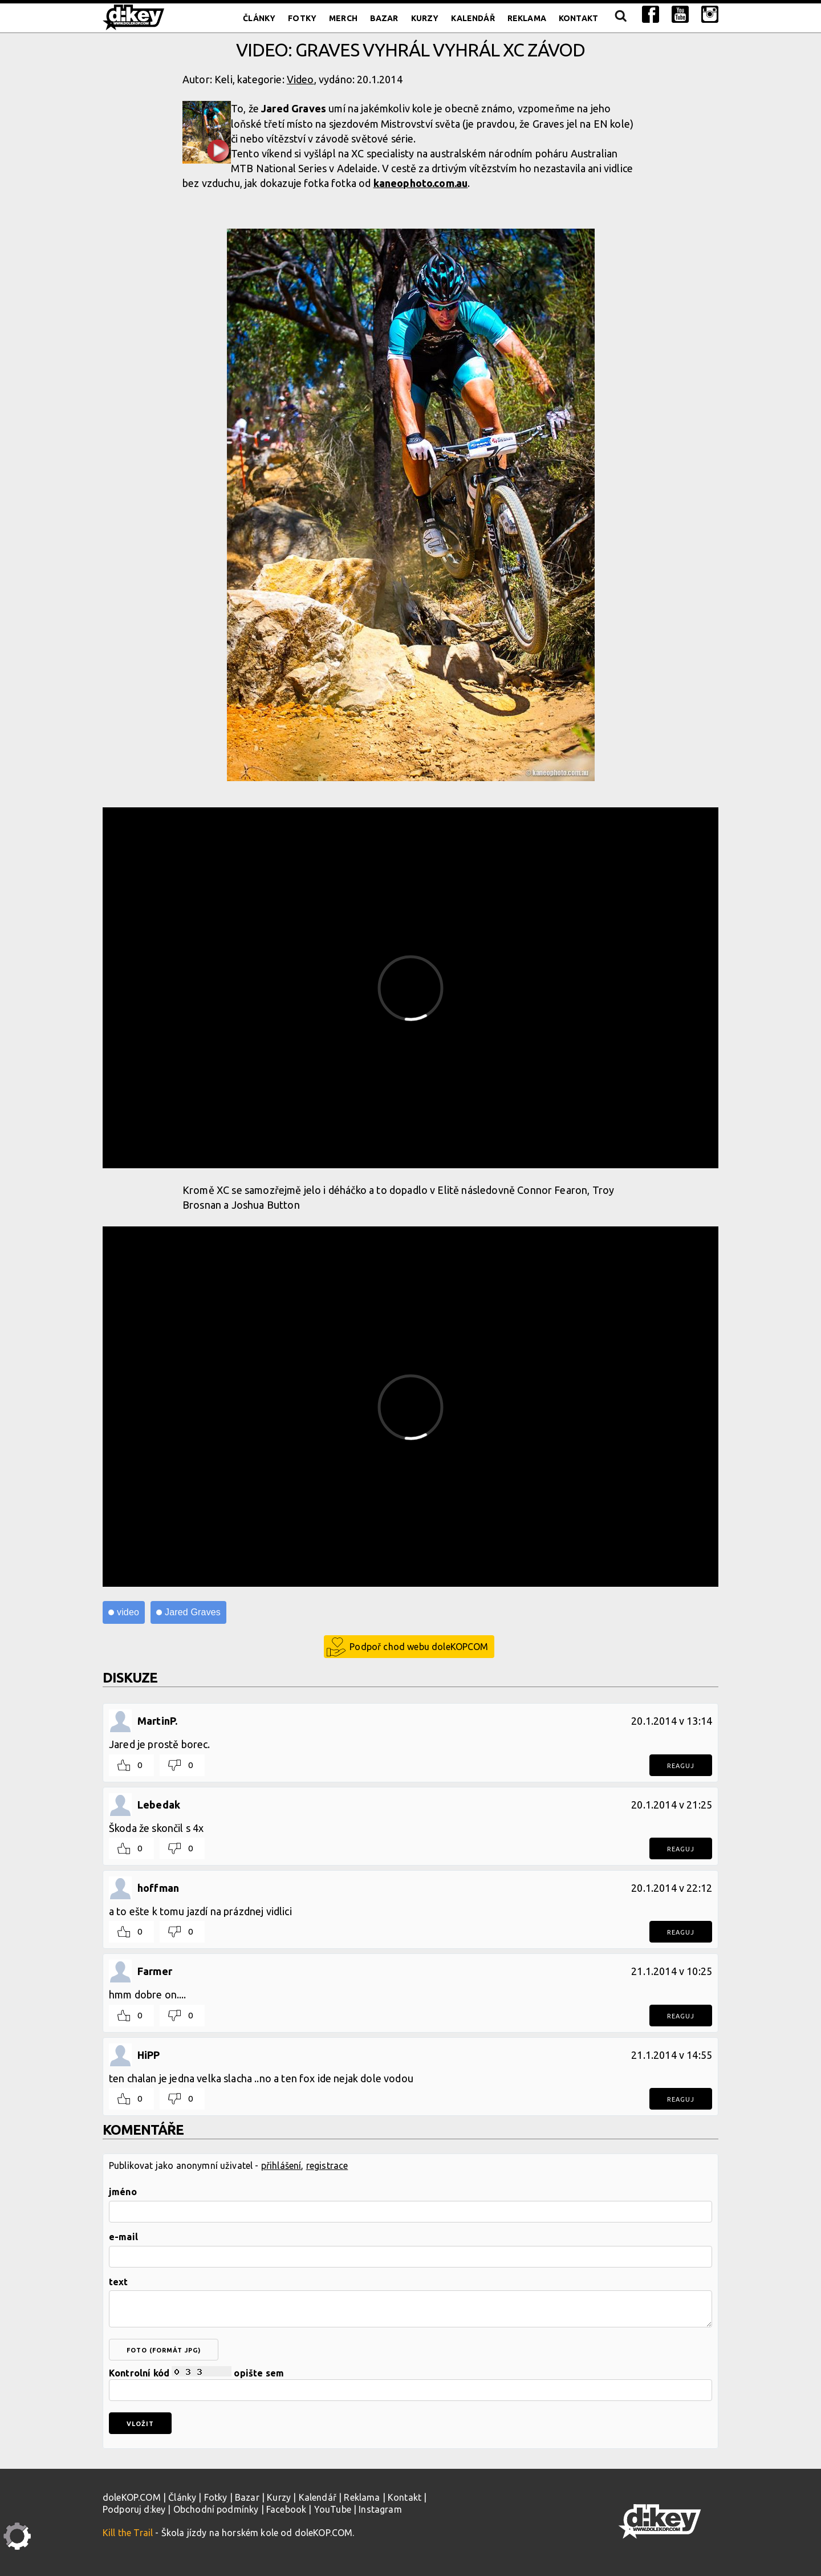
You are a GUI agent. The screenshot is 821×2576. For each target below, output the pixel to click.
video (128, 1612)
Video (300, 79)
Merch (343, 18)
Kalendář (472, 18)
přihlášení (281, 2165)
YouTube (332, 2509)
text (118, 2282)
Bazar (384, 18)
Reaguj (680, 1765)
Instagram (380, 2509)
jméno (123, 2192)
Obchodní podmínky (216, 2509)
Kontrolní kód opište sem (410, 2383)
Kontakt (578, 18)
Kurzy (425, 18)
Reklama (526, 18)
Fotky (302, 18)
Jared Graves (193, 1612)
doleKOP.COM (132, 2497)
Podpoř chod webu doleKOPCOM (418, 1647)
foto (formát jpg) (164, 2350)
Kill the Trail (128, 2533)
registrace (327, 2165)
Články (259, 18)
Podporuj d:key (134, 2509)
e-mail (123, 2237)
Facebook (286, 2509)
